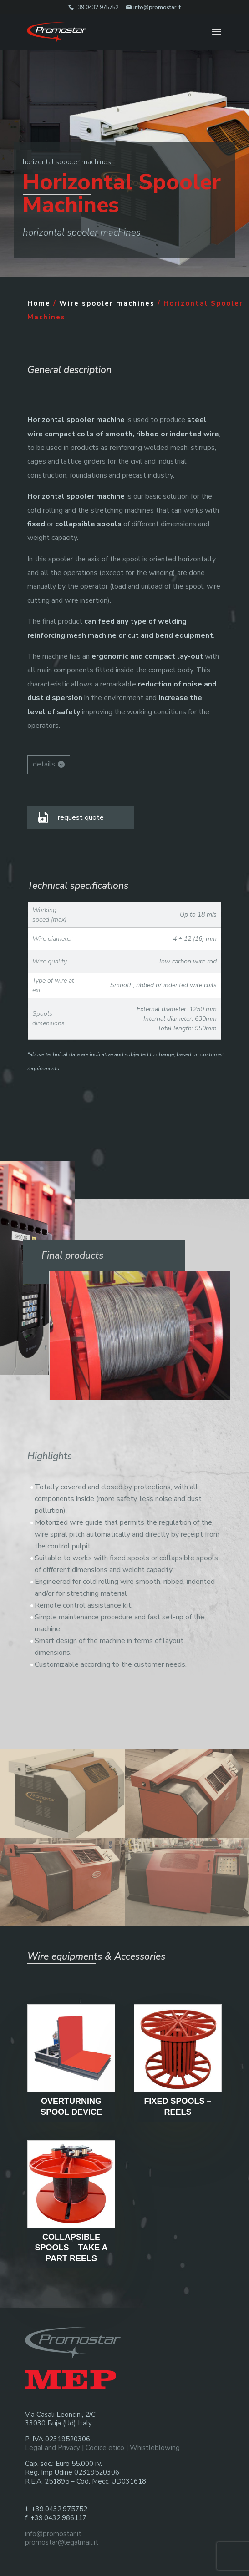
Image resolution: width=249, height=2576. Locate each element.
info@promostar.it (53, 2533)
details (44, 764)
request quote (81, 817)
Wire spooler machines (107, 303)
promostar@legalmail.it (61, 2542)
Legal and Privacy (52, 2447)
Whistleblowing (155, 2447)
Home (39, 303)
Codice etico (105, 2447)
